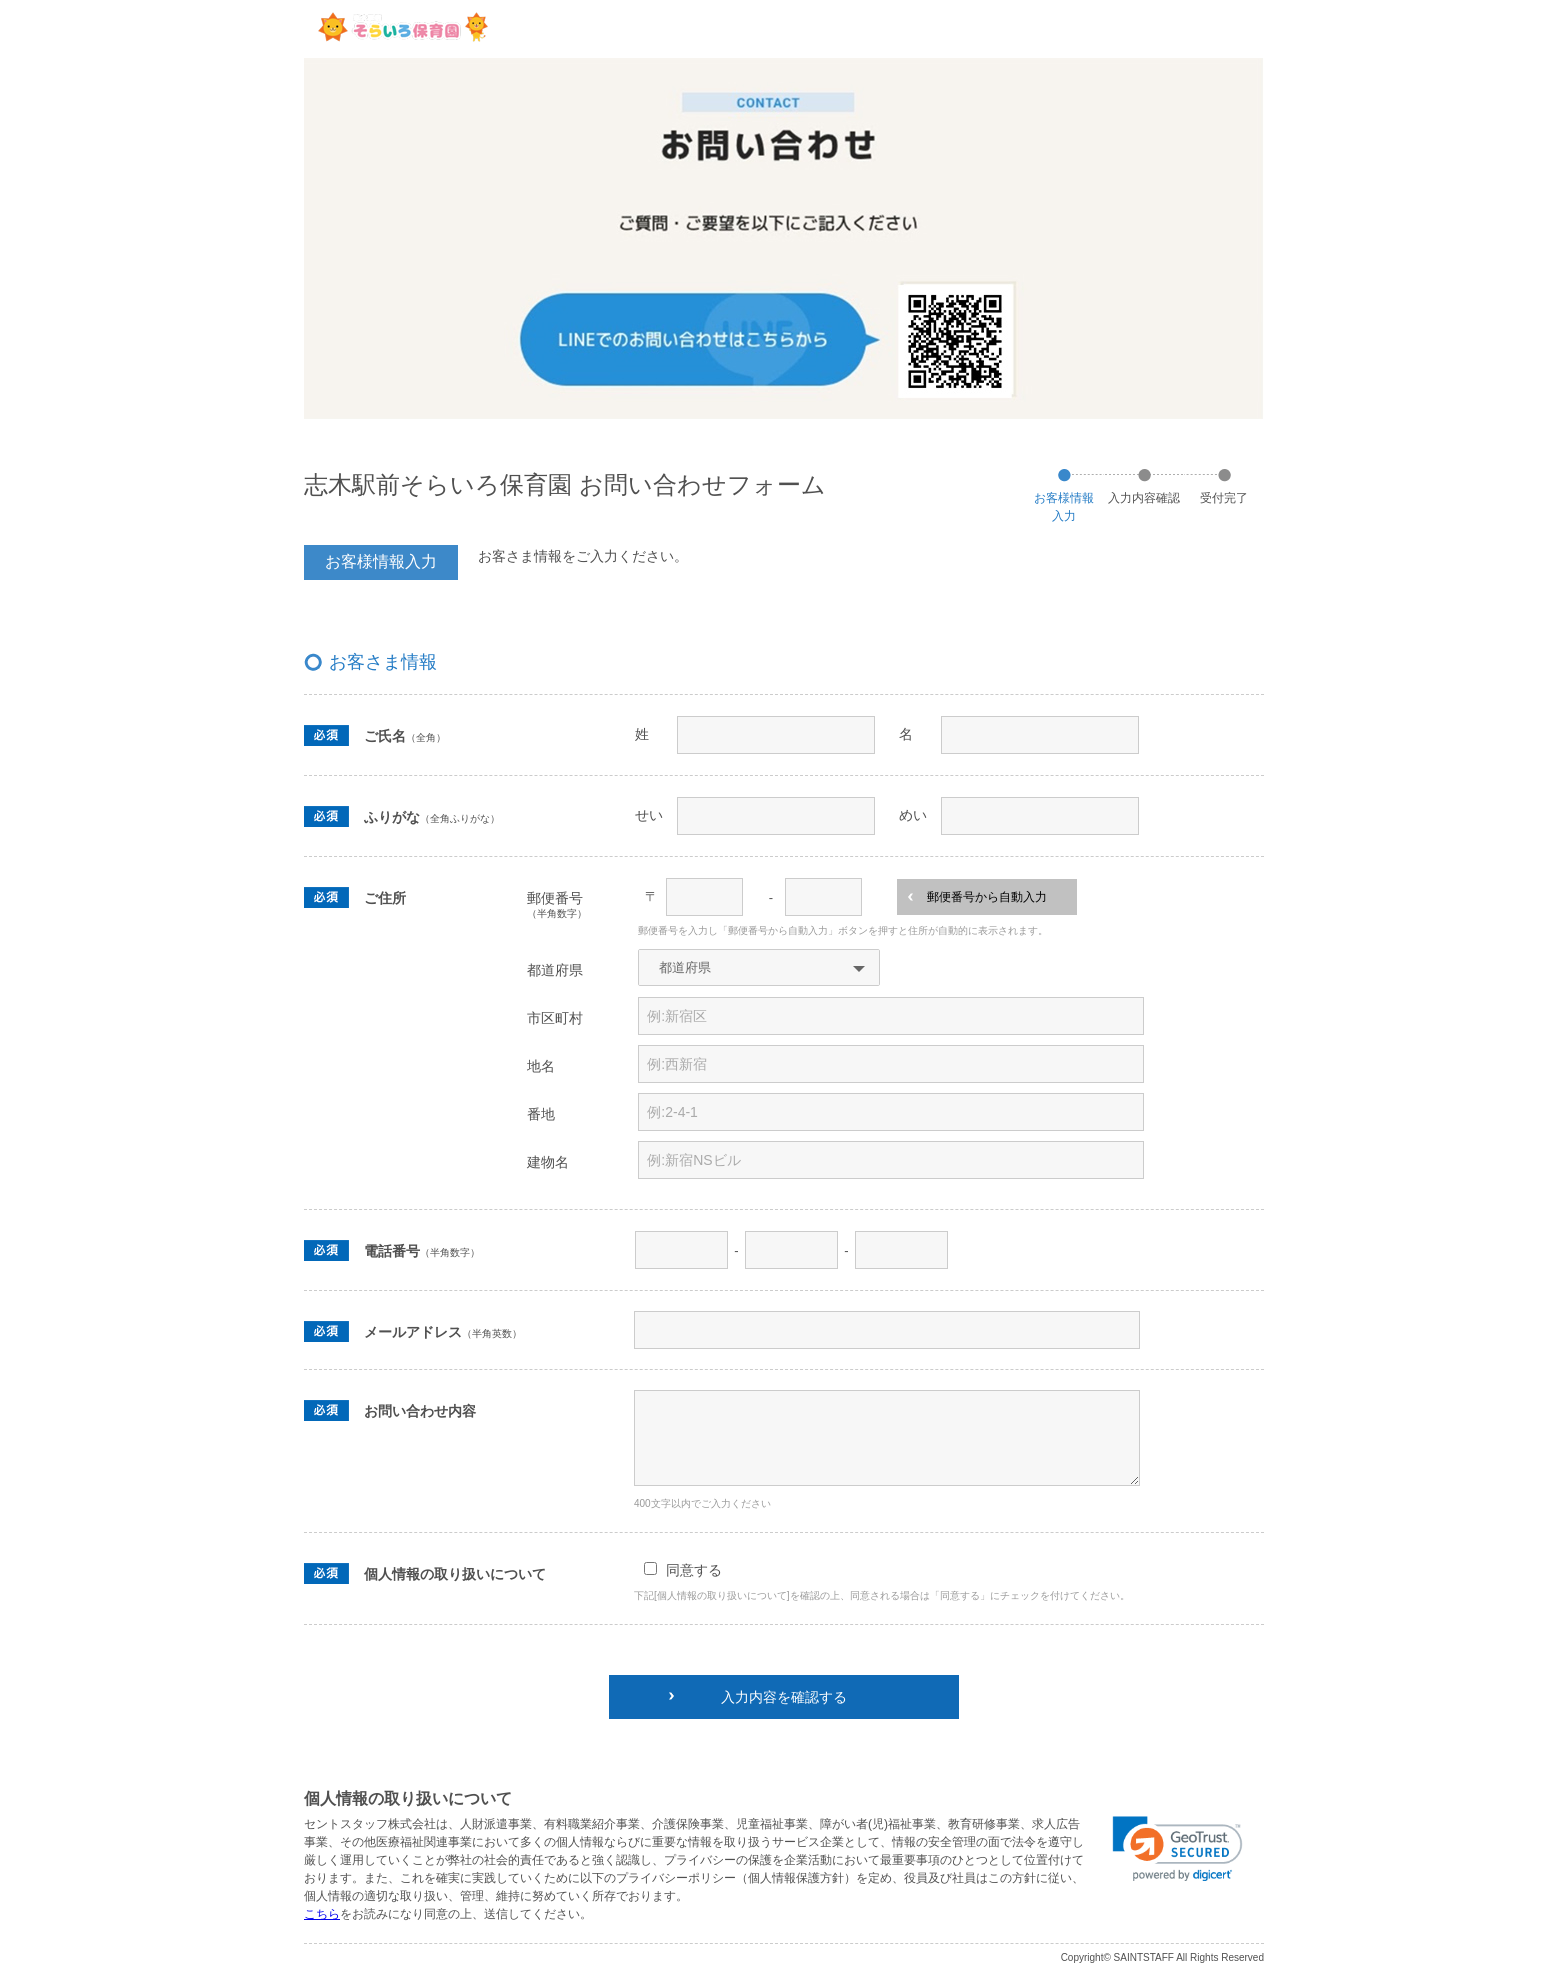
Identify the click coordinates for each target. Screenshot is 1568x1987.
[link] (1177, 1849)
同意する (694, 1570)
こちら (322, 1914)
